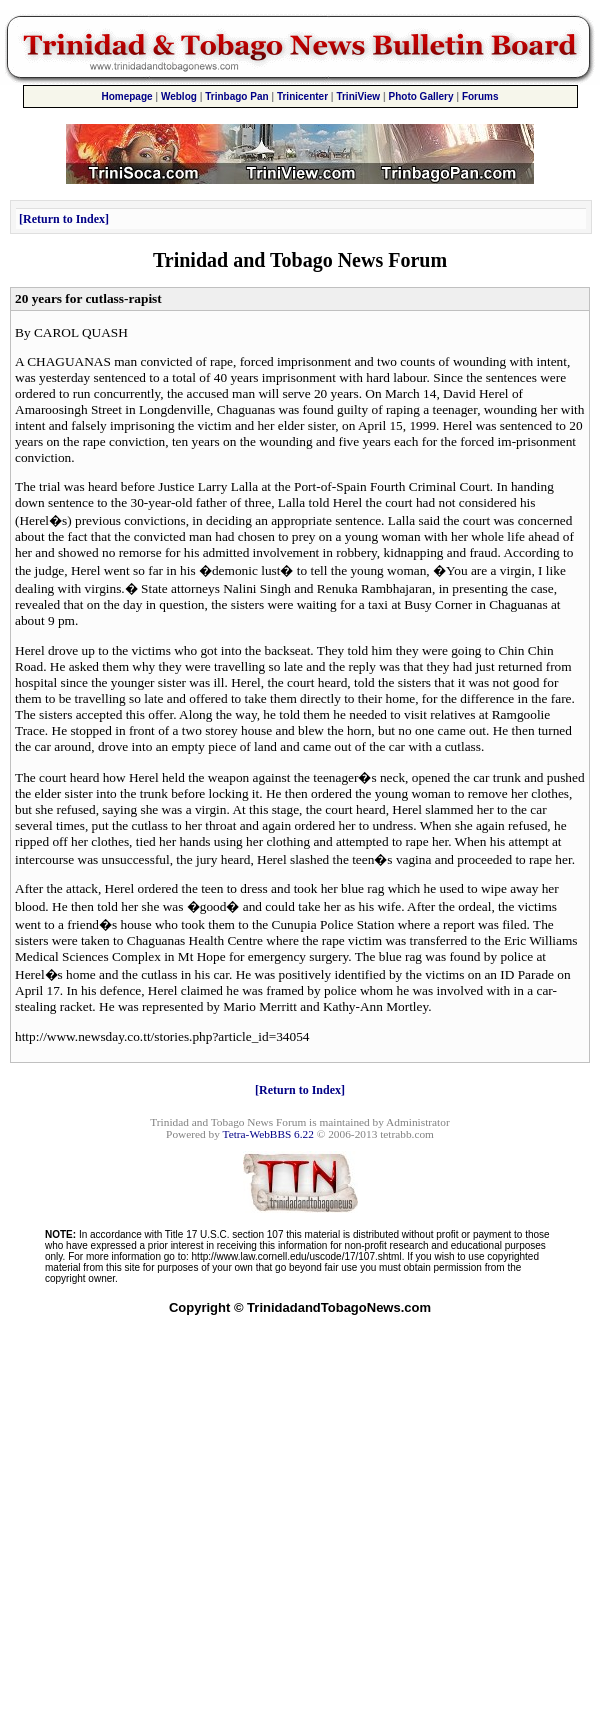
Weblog (179, 96)
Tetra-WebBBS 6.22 (268, 1134)
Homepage (126, 96)
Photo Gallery (421, 96)
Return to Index (64, 219)
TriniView (358, 96)
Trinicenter (302, 96)
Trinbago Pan (236, 96)
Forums (480, 96)
